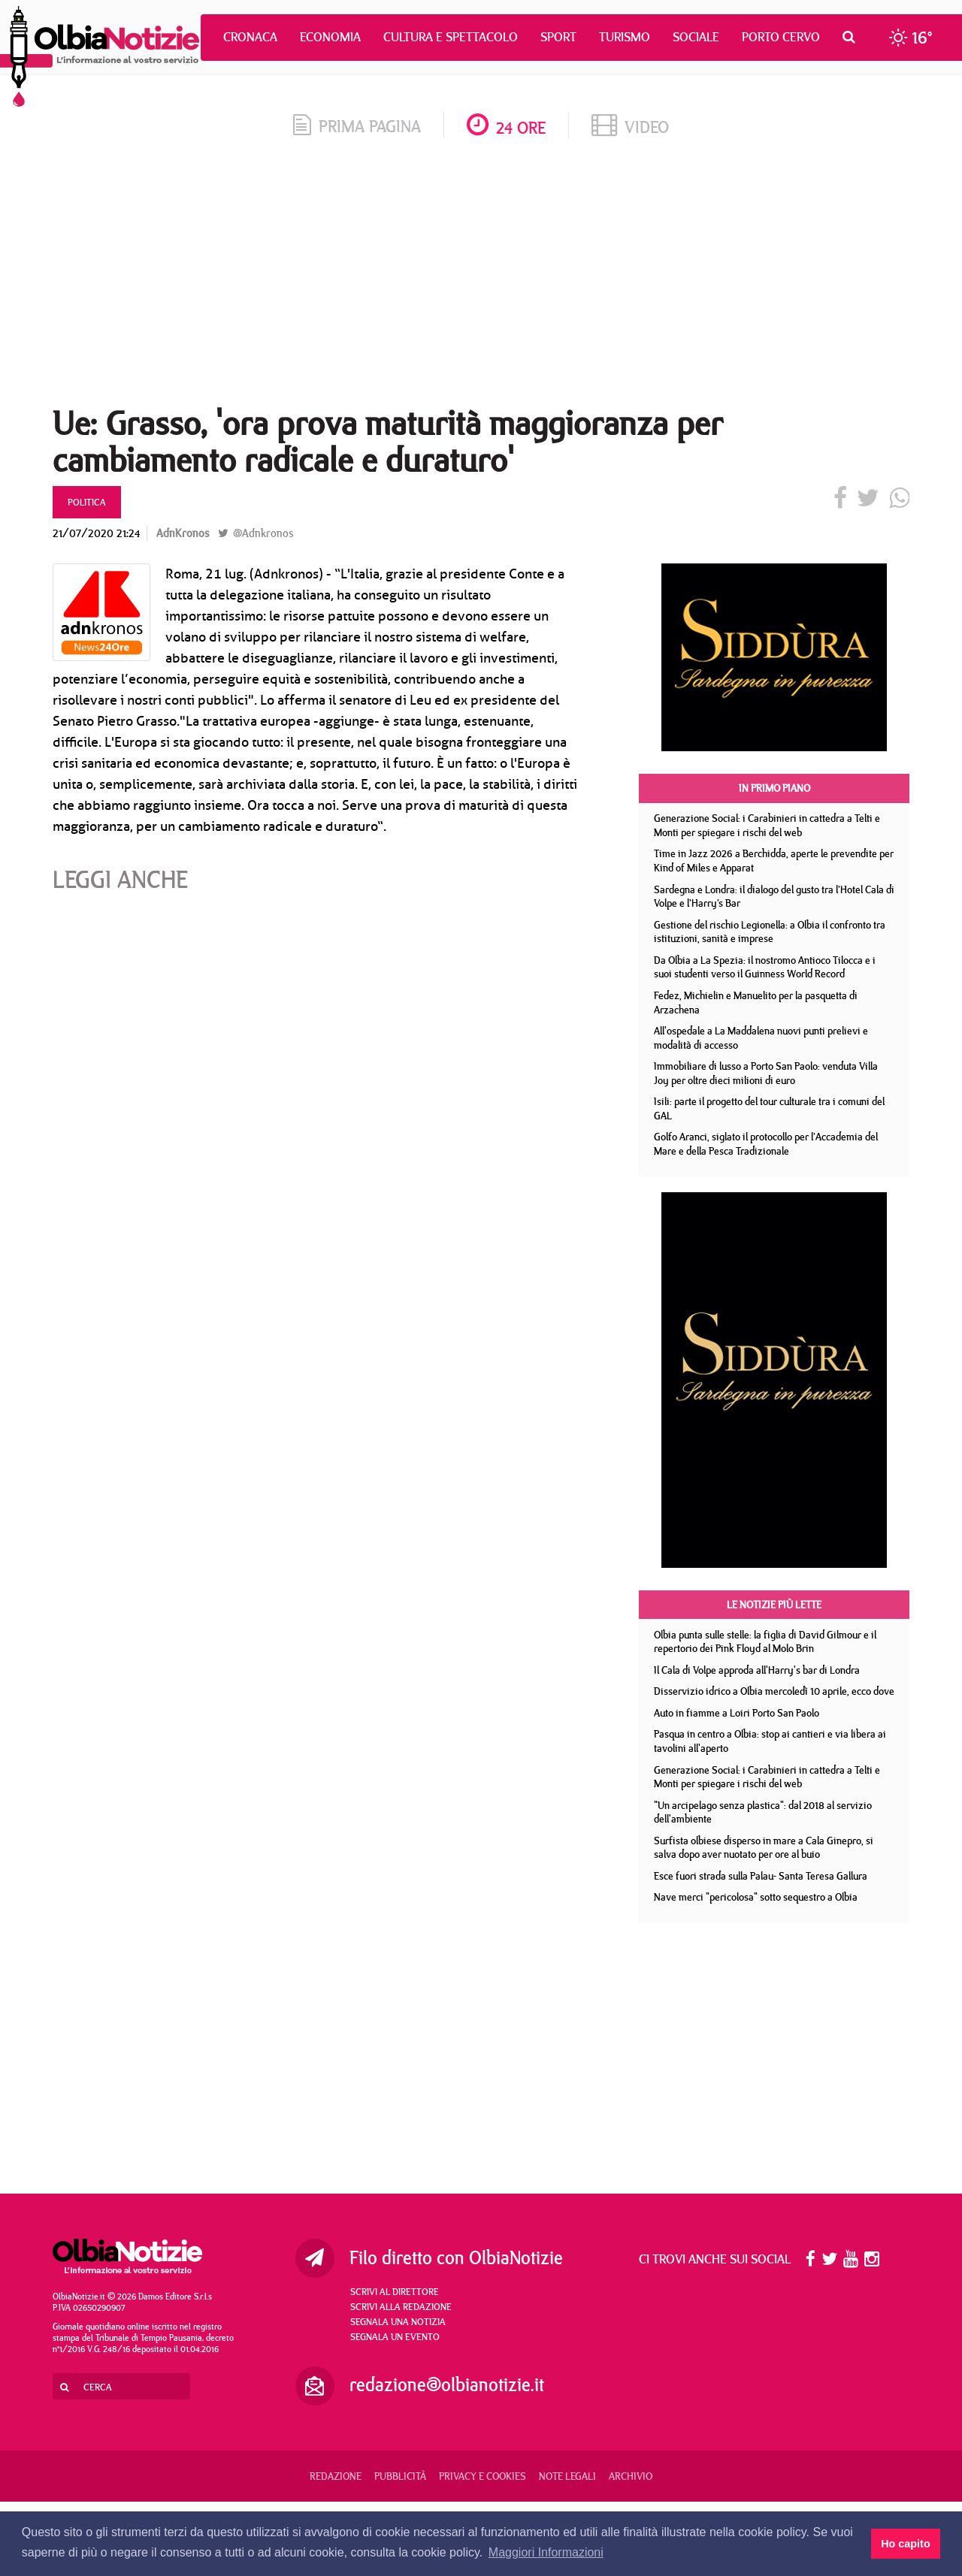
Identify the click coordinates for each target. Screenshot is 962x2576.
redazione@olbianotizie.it (446, 2384)
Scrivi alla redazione (401, 2306)
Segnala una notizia (398, 2321)
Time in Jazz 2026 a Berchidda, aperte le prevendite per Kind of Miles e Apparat (774, 860)
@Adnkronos (255, 533)
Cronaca (250, 37)
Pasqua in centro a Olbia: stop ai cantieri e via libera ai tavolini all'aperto (770, 1741)
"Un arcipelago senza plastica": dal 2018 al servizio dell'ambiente (763, 1812)
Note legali (567, 2476)
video (630, 126)
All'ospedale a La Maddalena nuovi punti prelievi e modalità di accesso (761, 1037)
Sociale (696, 37)
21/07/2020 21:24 (96, 533)
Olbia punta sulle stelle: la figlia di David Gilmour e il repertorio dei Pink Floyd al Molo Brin (765, 1641)
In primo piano (774, 788)
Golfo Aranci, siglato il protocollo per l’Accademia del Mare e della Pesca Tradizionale (766, 1143)
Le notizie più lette (774, 1604)
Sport (558, 37)
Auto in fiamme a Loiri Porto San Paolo (736, 1712)
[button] (852, 36)
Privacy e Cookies (482, 2476)
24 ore (506, 127)
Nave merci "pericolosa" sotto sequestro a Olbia (756, 1896)
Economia (330, 37)
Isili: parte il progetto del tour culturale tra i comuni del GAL (769, 1108)
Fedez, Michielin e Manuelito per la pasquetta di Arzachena (756, 1002)
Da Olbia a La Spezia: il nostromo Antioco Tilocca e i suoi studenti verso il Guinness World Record (765, 967)
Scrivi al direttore (394, 2291)
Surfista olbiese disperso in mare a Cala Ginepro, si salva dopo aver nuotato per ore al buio (763, 1847)
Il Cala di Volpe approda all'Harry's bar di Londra (757, 1670)
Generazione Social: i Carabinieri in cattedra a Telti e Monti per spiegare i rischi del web (767, 825)
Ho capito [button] (905, 2544)
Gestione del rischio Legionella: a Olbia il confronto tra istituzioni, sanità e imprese (769, 932)
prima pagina (357, 125)
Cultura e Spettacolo (450, 37)
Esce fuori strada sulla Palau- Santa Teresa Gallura (760, 1875)
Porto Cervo (781, 37)
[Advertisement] (481, 277)
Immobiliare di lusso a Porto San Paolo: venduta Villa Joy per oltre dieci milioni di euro (766, 1073)
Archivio (630, 2476)
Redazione (336, 2476)
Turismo (624, 37)
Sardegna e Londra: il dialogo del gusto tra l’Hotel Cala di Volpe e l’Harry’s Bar (774, 896)
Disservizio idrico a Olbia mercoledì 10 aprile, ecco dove (774, 1691)
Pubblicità (400, 2476)
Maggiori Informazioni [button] (546, 2552)
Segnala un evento (395, 2336)
